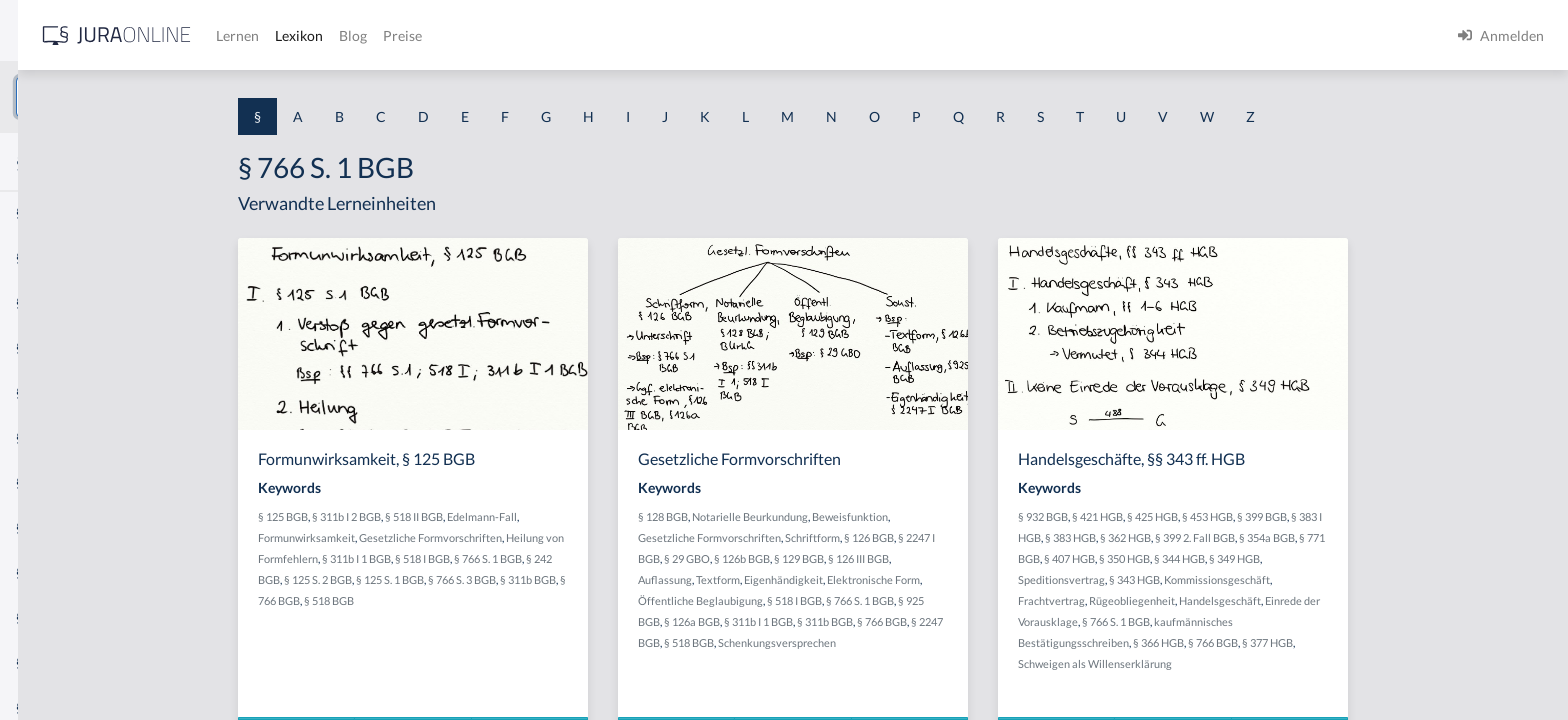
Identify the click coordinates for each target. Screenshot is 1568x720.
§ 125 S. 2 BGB (469, 579)
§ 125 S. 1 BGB (541, 579)
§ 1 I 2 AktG (51, 482)
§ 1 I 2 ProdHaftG (70, 527)
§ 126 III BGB (1009, 558)
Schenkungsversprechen (928, 642)
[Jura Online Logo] (419, 35)
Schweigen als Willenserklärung (1246, 663)
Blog (655, 35)
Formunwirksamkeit (457, 537)
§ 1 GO (37, 302)
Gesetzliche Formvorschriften (581, 537)
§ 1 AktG (42, 212)
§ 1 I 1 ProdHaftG (70, 437)
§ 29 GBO (838, 558)
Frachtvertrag (1202, 600)
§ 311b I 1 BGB (507, 558)
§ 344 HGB (1330, 558)
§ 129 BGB (950, 558)
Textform (869, 579)
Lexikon (601, 35)
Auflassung (816, 579)
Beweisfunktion (1001, 516)
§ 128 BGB (814, 516)
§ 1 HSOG (46, 392)
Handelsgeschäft (1371, 600)
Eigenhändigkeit (934, 579)
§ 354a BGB (1418, 537)
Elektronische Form (1024, 579)
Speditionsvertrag (1212, 579)
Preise (704, 35)
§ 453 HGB (1358, 516)
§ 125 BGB (434, 516)
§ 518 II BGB (565, 516)
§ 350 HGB (1275, 558)
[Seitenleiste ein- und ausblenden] (288, 30)
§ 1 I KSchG (51, 617)
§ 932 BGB (1194, 516)
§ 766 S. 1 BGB (639, 558)
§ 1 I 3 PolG (51, 572)
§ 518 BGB (480, 600)
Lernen (539, 35)
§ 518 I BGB (573, 558)
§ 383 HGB (1221, 537)
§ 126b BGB (893, 558)
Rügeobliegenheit (1283, 600)
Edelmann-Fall (633, 516)
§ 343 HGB (1285, 579)
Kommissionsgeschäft (1368, 579)
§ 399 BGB (1413, 516)
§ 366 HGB (1309, 642)
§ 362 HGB (1276, 537)
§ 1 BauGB (48, 257)
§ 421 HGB (1248, 516)
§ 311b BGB (679, 579)
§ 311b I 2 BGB (497, 516)
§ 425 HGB (1303, 516)
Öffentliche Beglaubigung (851, 600)
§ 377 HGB (1418, 642)
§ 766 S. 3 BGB (613, 579)
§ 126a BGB (843, 621)
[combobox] (160, 97)
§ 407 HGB (1220, 558)
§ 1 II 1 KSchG (58, 662)
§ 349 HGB (1385, 558)
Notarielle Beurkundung (901, 516)
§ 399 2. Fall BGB (1346, 537)
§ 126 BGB (1020, 537)
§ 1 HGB (41, 347)
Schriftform (963, 537)
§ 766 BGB (1033, 621)
